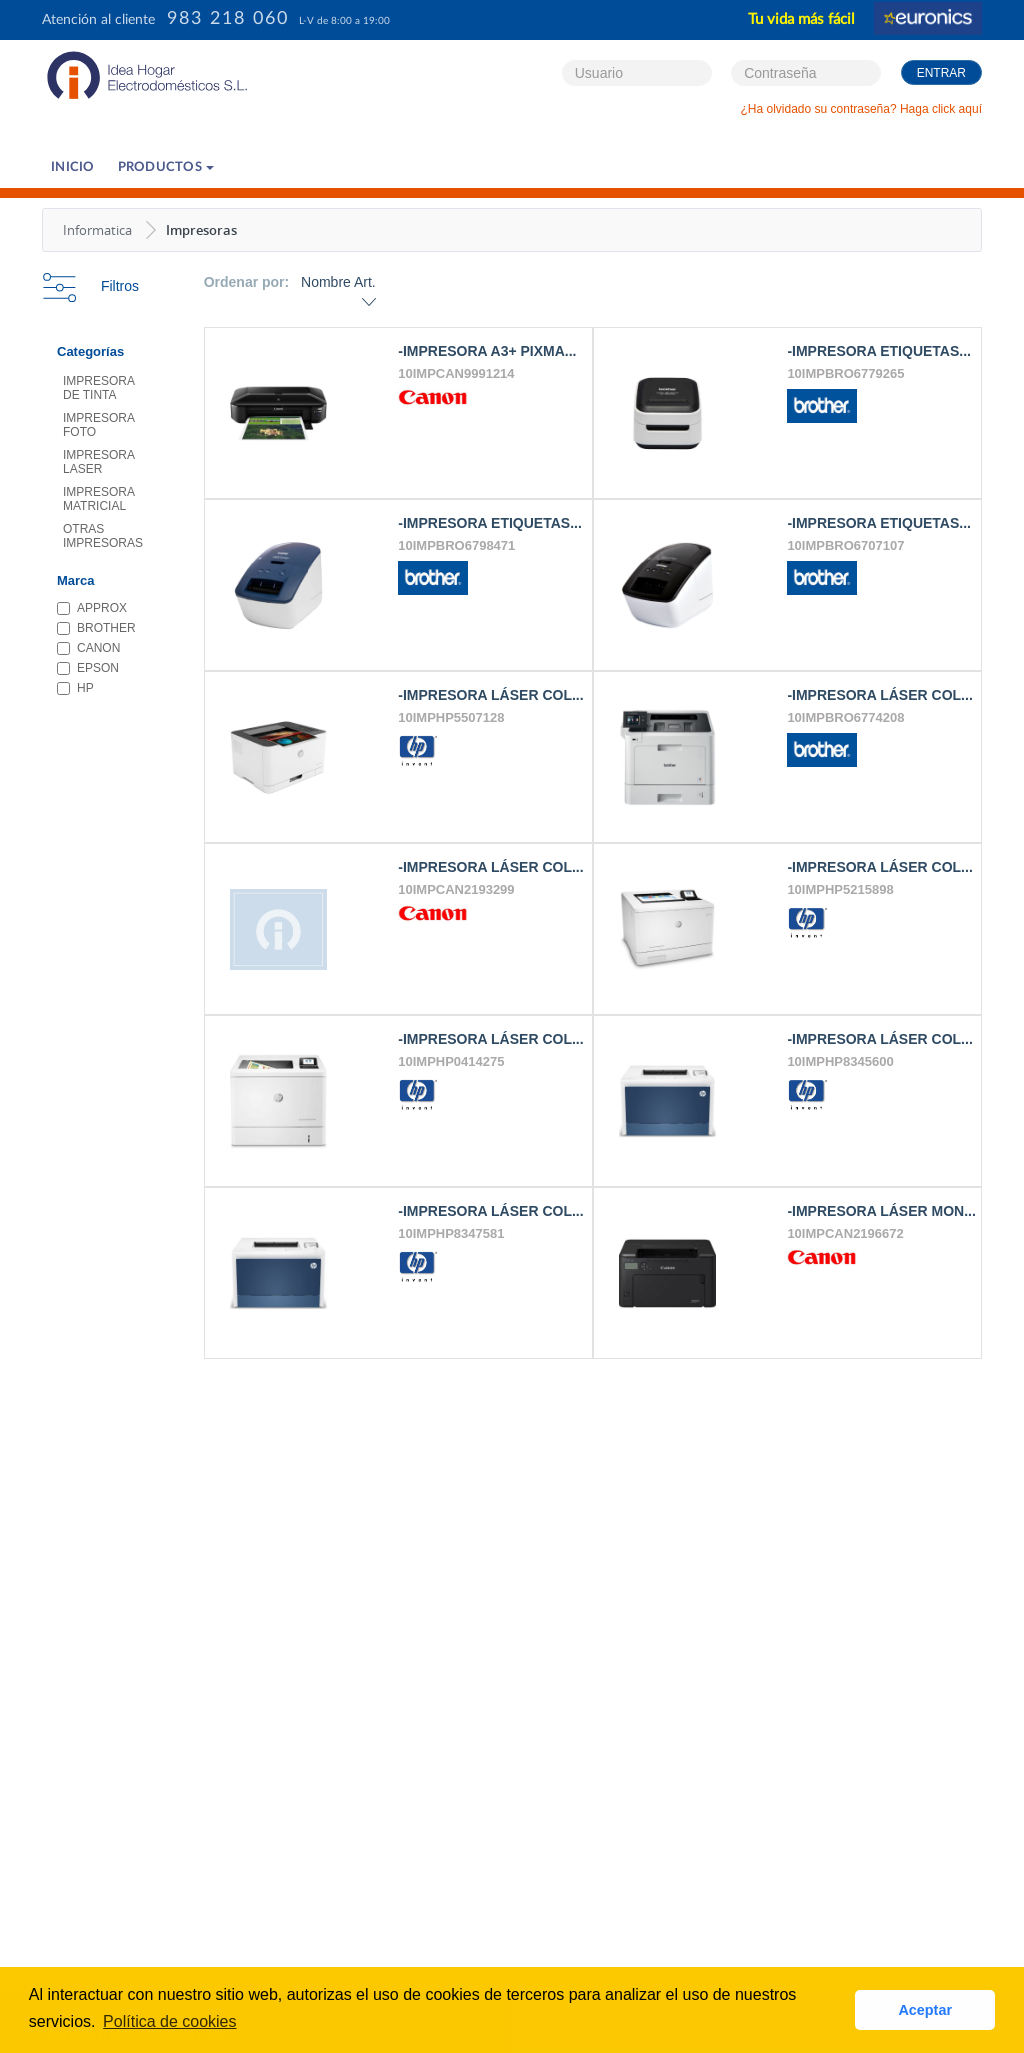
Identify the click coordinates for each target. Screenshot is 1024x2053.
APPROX (92, 608)
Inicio (73, 167)
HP (75, 688)
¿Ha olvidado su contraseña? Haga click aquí (861, 109)
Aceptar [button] (925, 2010)
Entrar (941, 73)
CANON (88, 648)
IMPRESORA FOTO (99, 425)
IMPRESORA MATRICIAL (99, 499)
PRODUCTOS (166, 167)
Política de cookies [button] (169, 2021)
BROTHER (96, 628)
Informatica (97, 230)
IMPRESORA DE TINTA (99, 388)
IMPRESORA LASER (99, 462)
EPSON (88, 668)
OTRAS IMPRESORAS (103, 536)
